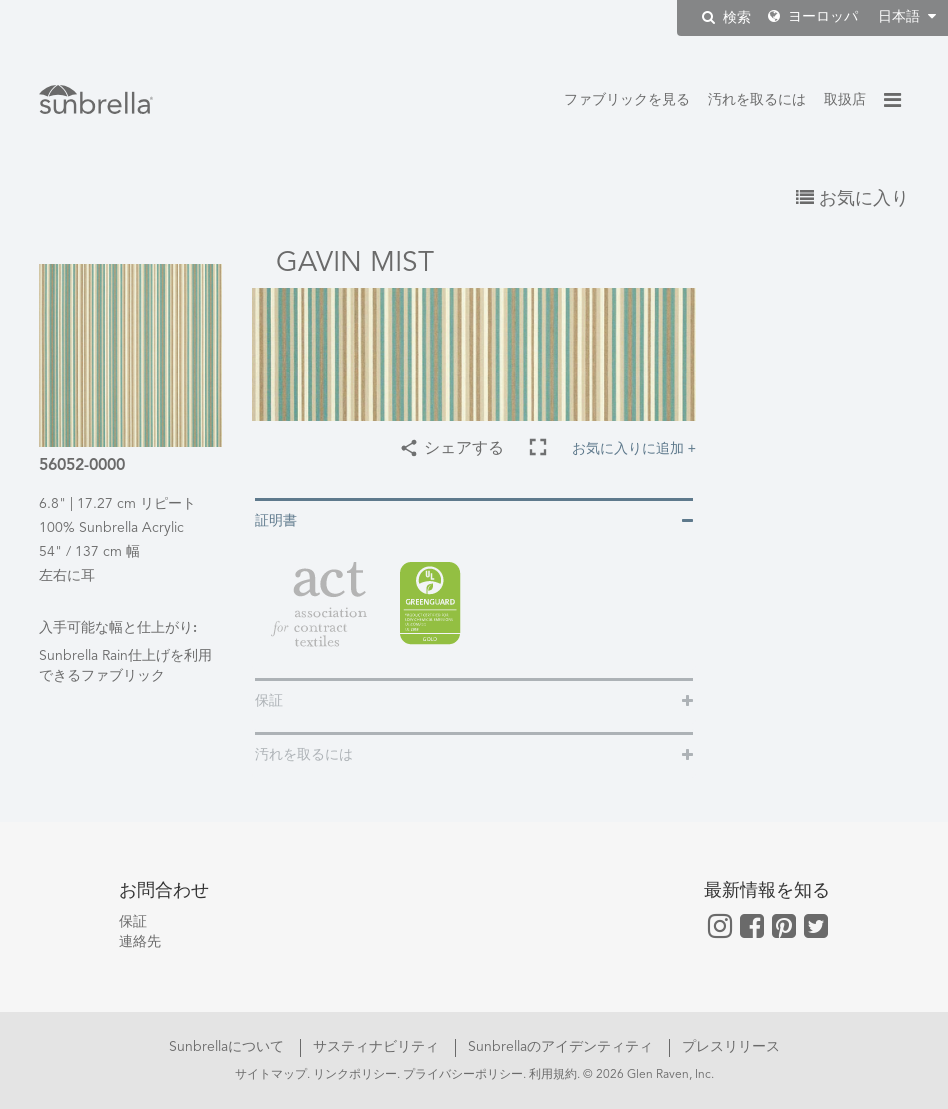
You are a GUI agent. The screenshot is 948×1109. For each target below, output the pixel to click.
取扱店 (845, 100)
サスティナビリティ (378, 1047)
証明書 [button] (276, 521)
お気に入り (852, 199)
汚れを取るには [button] (304, 755)
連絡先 (140, 942)
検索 (726, 17)
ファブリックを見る (627, 100)
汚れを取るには (757, 100)
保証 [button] (269, 701)
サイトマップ (271, 1075)
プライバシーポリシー (463, 1075)
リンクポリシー (355, 1075)
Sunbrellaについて (228, 1047)
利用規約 (553, 1075)
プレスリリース (731, 1047)
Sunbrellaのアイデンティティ (562, 1047)
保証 (133, 922)
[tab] (474, 519)
